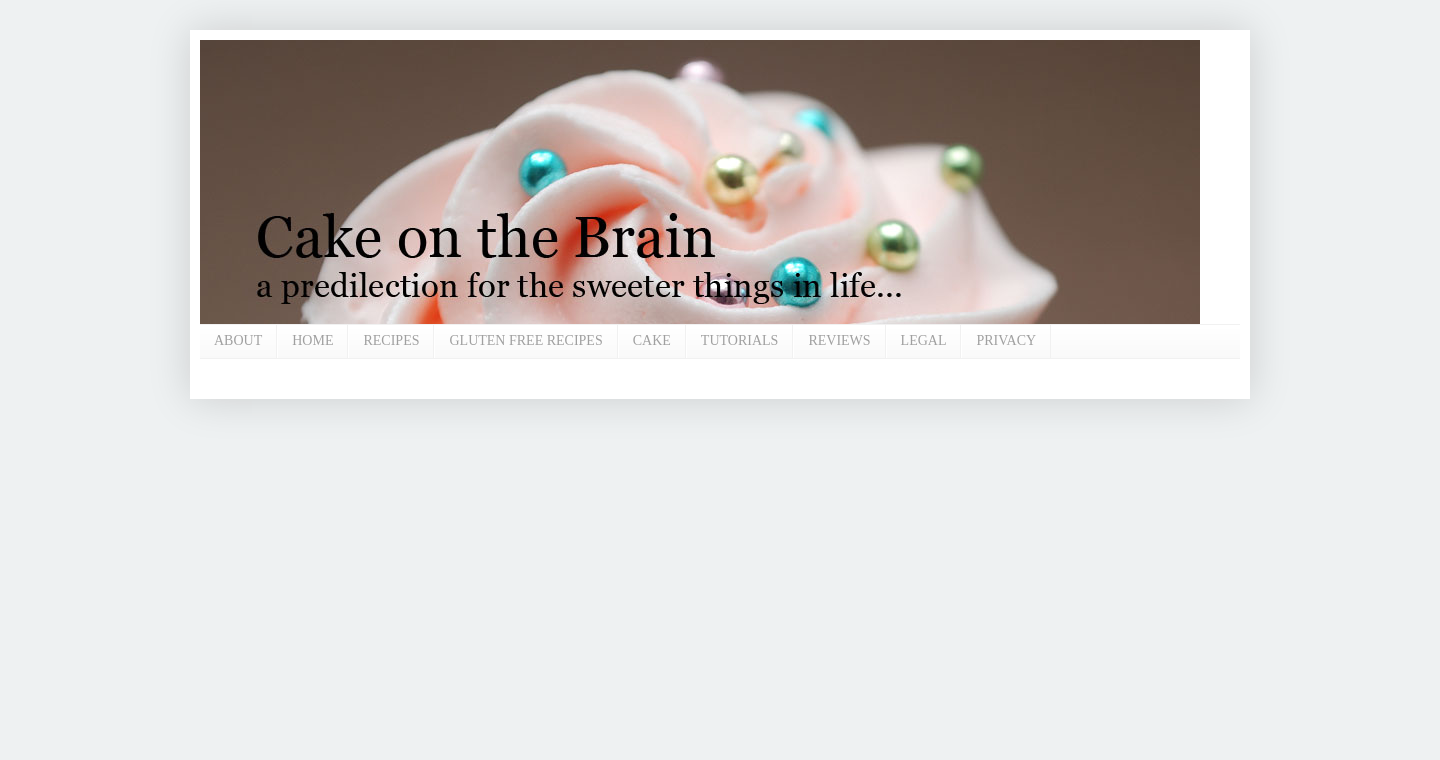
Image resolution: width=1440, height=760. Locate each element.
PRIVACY (1006, 340)
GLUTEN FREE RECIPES (525, 340)
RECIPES (391, 340)
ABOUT (238, 340)
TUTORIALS (740, 340)
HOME (312, 340)
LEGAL (924, 340)
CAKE (652, 340)
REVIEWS (839, 340)
